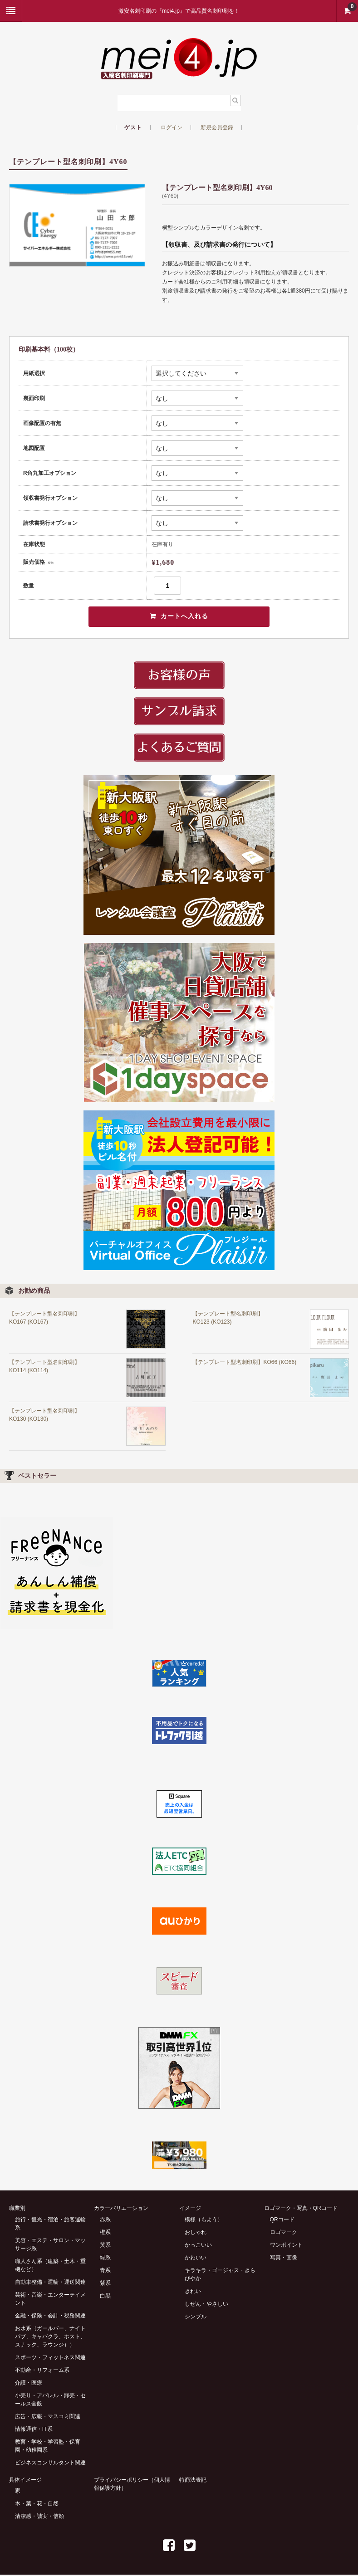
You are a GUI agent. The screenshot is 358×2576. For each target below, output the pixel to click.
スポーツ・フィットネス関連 (50, 2358)
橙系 (105, 2233)
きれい (193, 2292)
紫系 (105, 2284)
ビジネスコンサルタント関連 (50, 2463)
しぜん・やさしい (206, 2305)
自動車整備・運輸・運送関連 (50, 2283)
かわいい (195, 2258)
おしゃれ (195, 2233)
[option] (77, 225)
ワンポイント (286, 2246)
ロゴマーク (283, 2233)
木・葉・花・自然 (37, 2505)
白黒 (105, 2296)
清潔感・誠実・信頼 (39, 2517)
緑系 (105, 2258)
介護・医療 (28, 2383)
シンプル (195, 2317)
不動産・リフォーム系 (42, 2371)
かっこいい (198, 2246)
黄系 (105, 2246)
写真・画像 (283, 2258)
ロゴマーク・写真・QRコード (301, 2209)
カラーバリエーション (121, 2209)
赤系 (105, 2220)
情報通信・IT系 (34, 2430)
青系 (105, 2271)
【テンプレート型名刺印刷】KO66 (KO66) (244, 1363)
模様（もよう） (204, 2220)
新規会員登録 (217, 127)
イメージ (190, 2209)
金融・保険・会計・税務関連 (50, 2316)
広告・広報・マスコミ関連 (47, 2417)
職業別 (17, 2209)
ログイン (171, 127)
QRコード (282, 2220)
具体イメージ (25, 2481)
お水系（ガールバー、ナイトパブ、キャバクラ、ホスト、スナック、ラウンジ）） (50, 2337)
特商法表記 (192, 2481)
